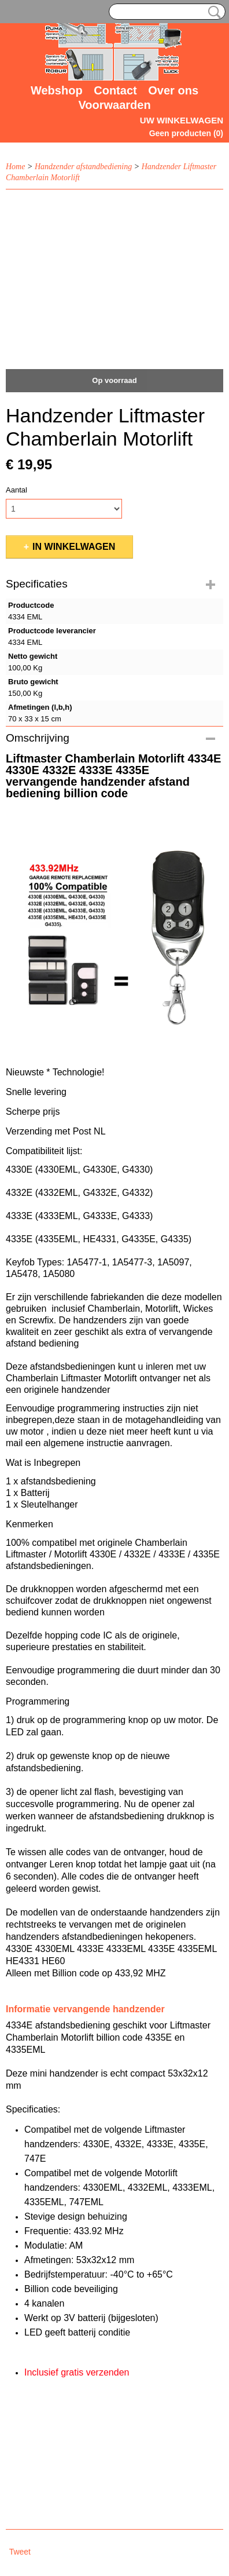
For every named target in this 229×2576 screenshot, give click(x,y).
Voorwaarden (114, 104)
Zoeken (212, 12)
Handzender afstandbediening (83, 166)
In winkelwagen (73, 547)
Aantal (16, 490)
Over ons (173, 90)
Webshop (57, 90)
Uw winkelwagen (181, 120)
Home (15, 166)
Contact (115, 90)
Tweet (20, 2551)
